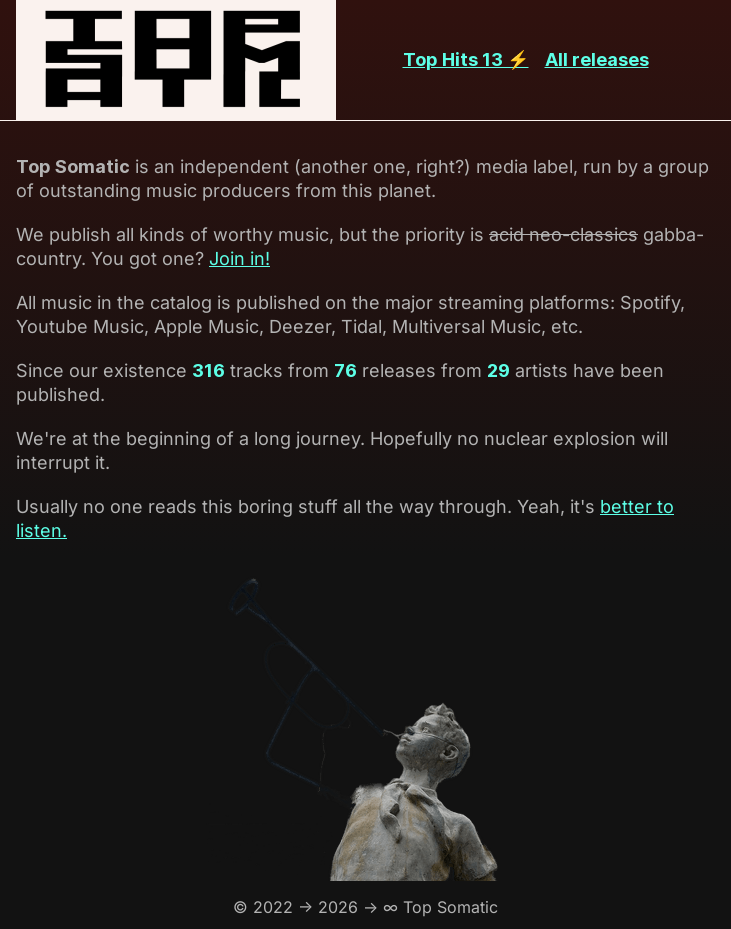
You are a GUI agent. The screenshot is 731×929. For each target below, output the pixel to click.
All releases (597, 59)
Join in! (239, 258)
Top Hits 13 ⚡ (466, 59)
